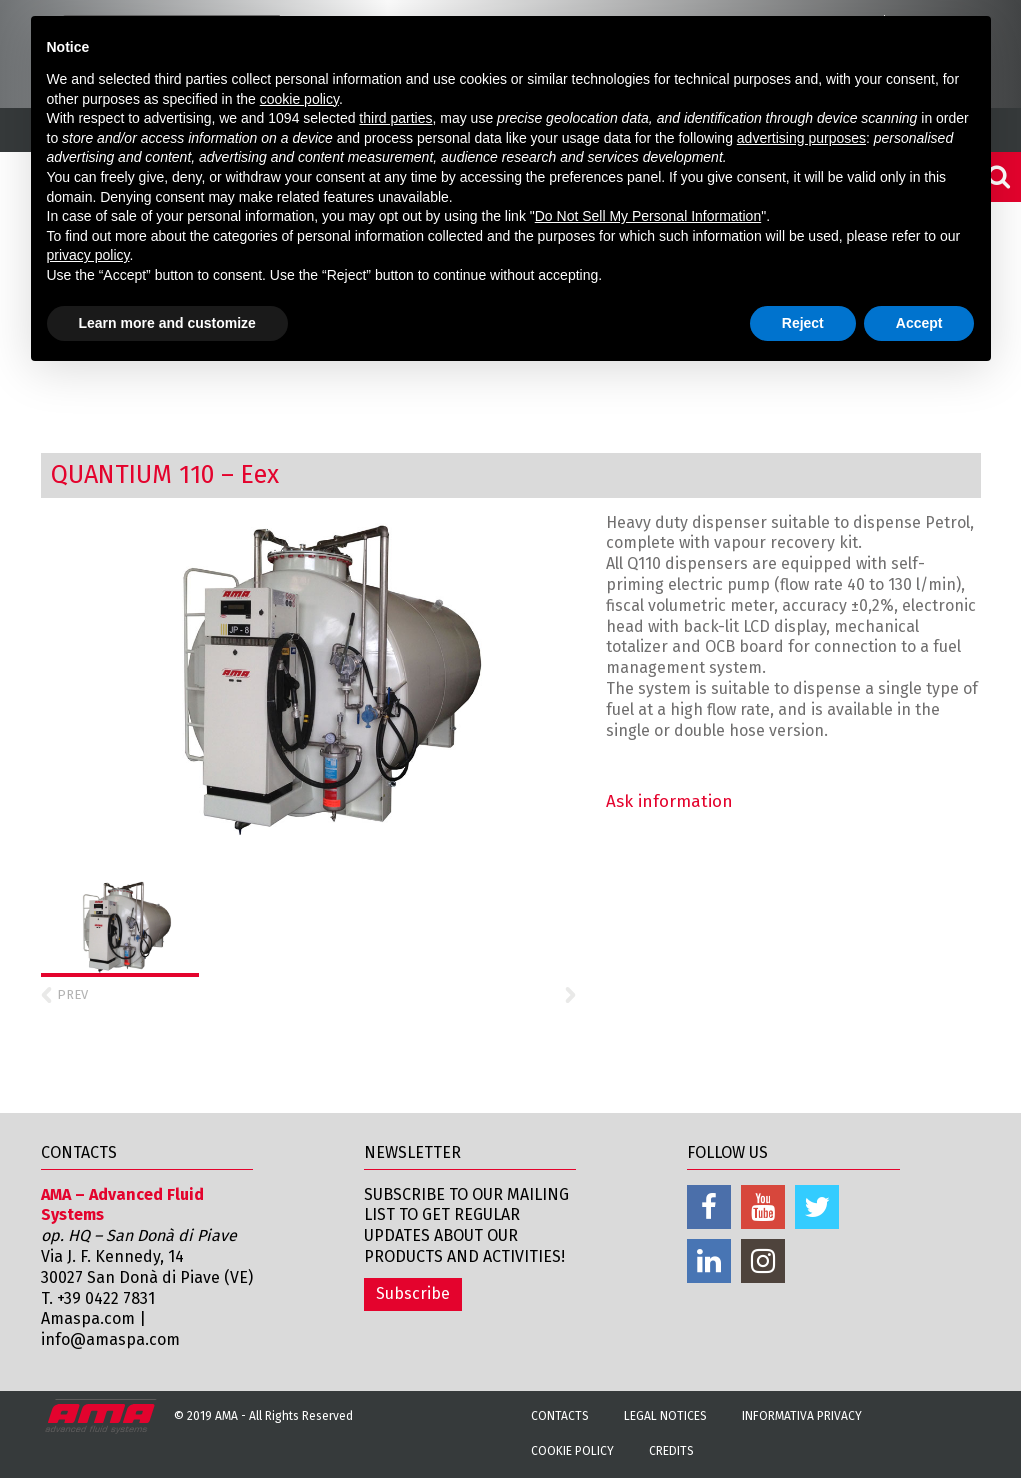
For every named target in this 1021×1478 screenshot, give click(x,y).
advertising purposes (801, 138)
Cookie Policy (572, 1451)
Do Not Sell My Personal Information (648, 216)
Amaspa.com (88, 1318)
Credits (671, 1451)
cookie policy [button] (299, 99)
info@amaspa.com (110, 1339)
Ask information (669, 801)
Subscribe (413, 1293)
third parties (395, 118)
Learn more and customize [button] (167, 323)
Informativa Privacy (802, 1416)
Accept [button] (919, 323)
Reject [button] (803, 323)
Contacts (560, 1416)
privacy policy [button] (88, 255)
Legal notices (665, 1416)
